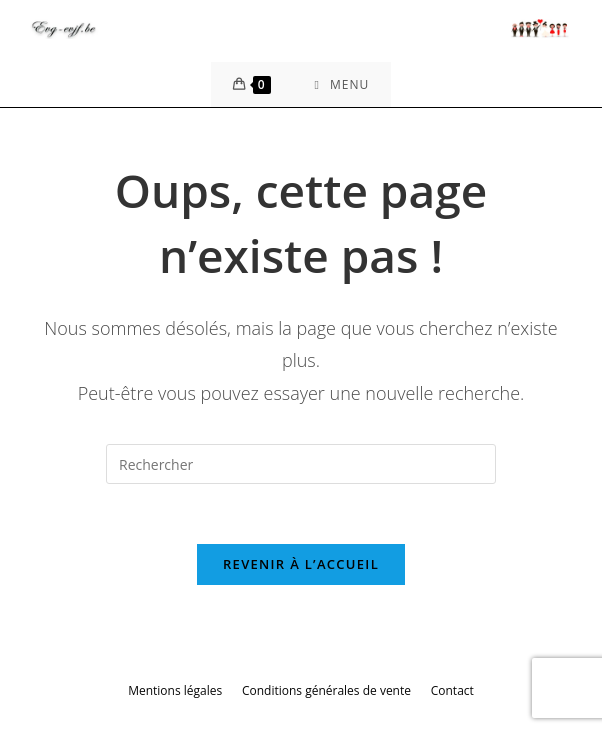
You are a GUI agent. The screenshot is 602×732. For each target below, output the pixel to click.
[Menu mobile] (342, 84)
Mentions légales (175, 690)
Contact (452, 690)
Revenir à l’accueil (301, 564)
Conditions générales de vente (326, 690)
